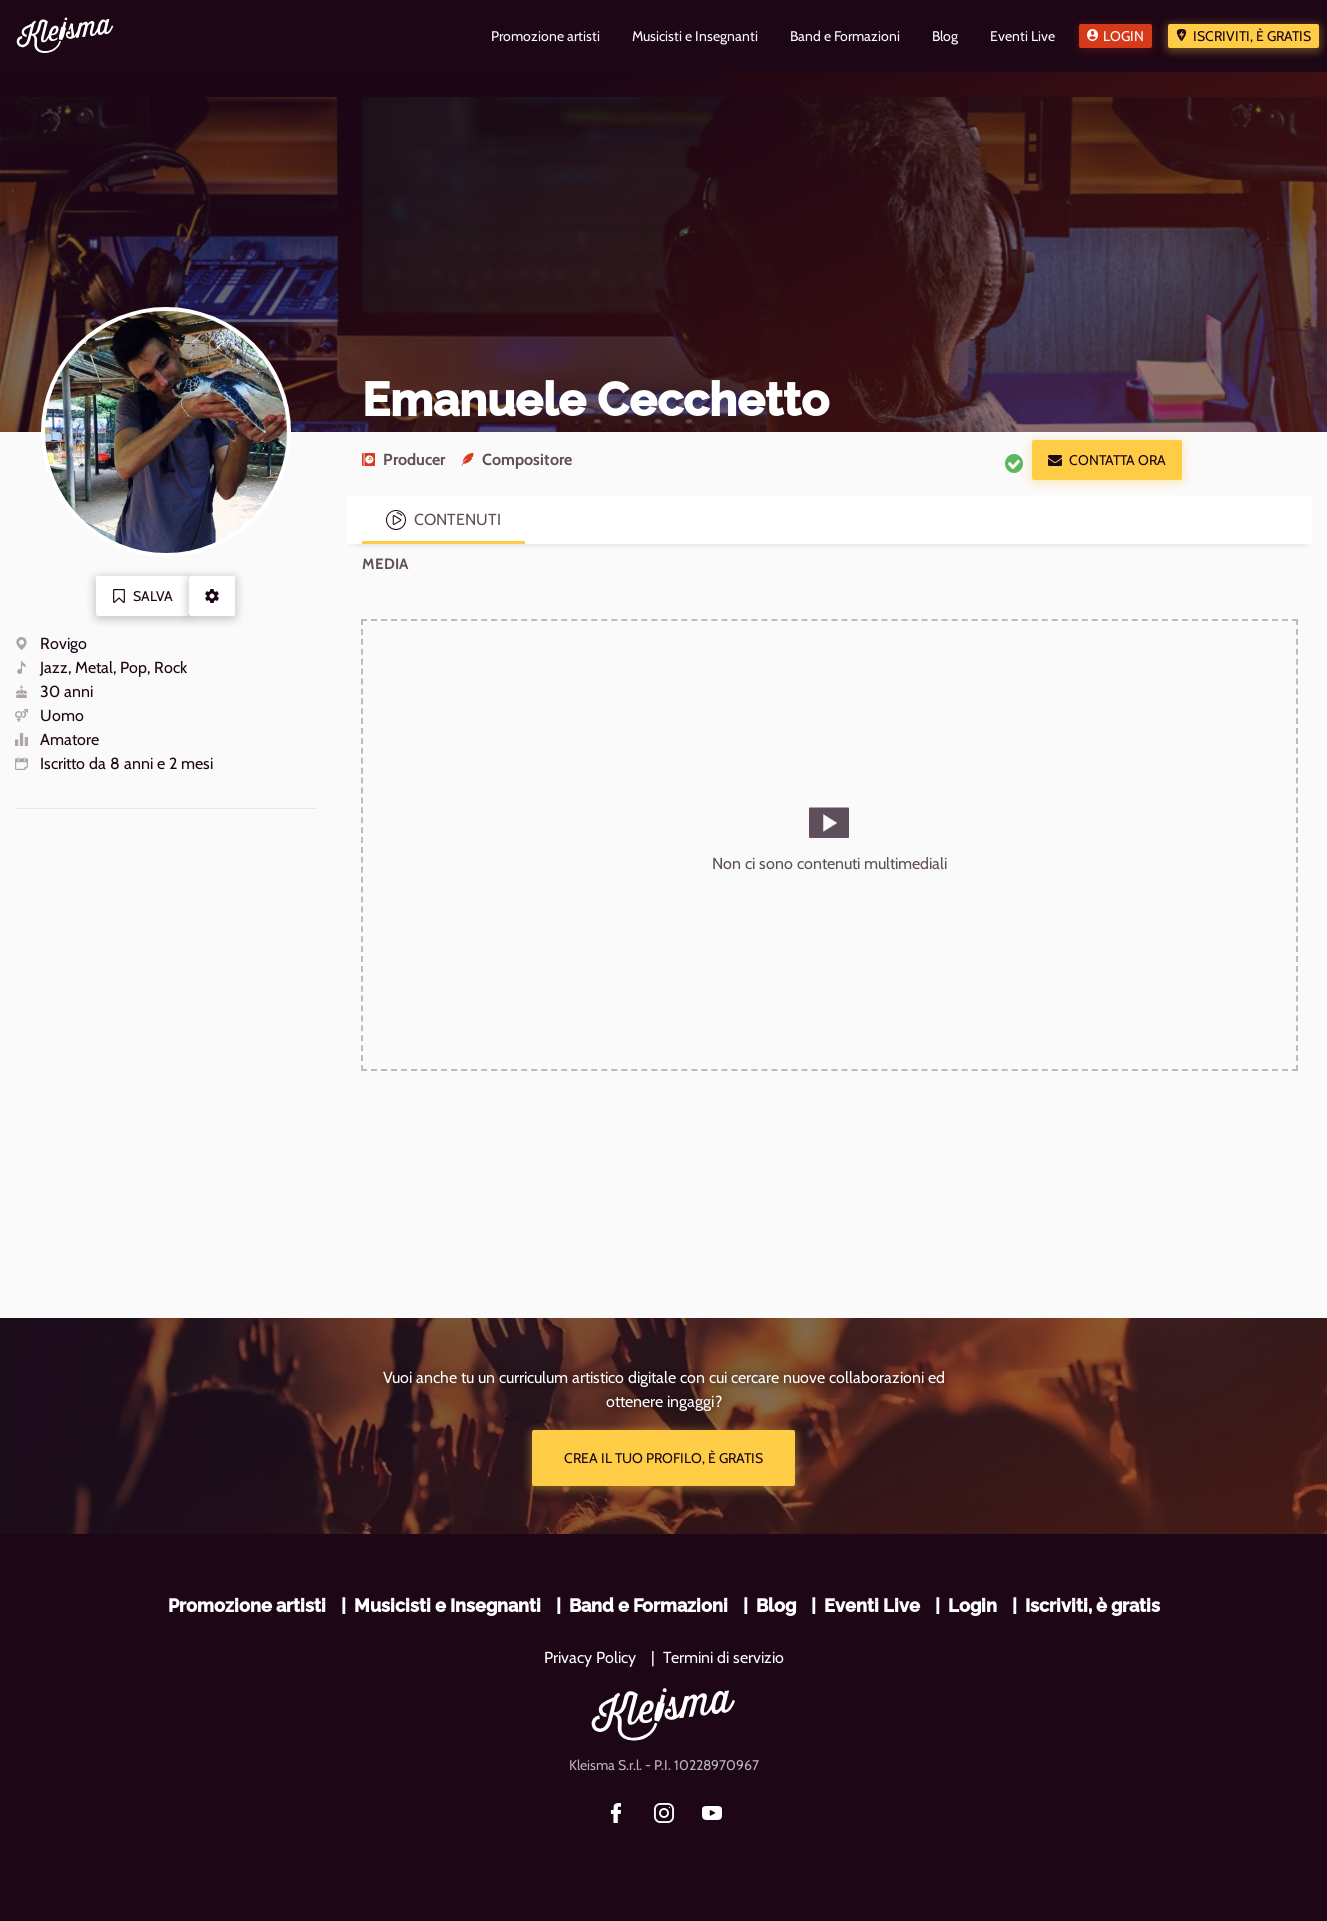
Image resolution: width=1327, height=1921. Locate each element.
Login (1123, 36)
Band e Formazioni (648, 1605)
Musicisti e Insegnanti (447, 1605)
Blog (776, 1605)
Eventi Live (872, 1605)
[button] (212, 596)
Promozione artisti (247, 1605)
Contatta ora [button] (1107, 460)
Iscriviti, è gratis (1252, 36)
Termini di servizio (723, 1657)
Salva (142, 596)
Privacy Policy (590, 1657)
